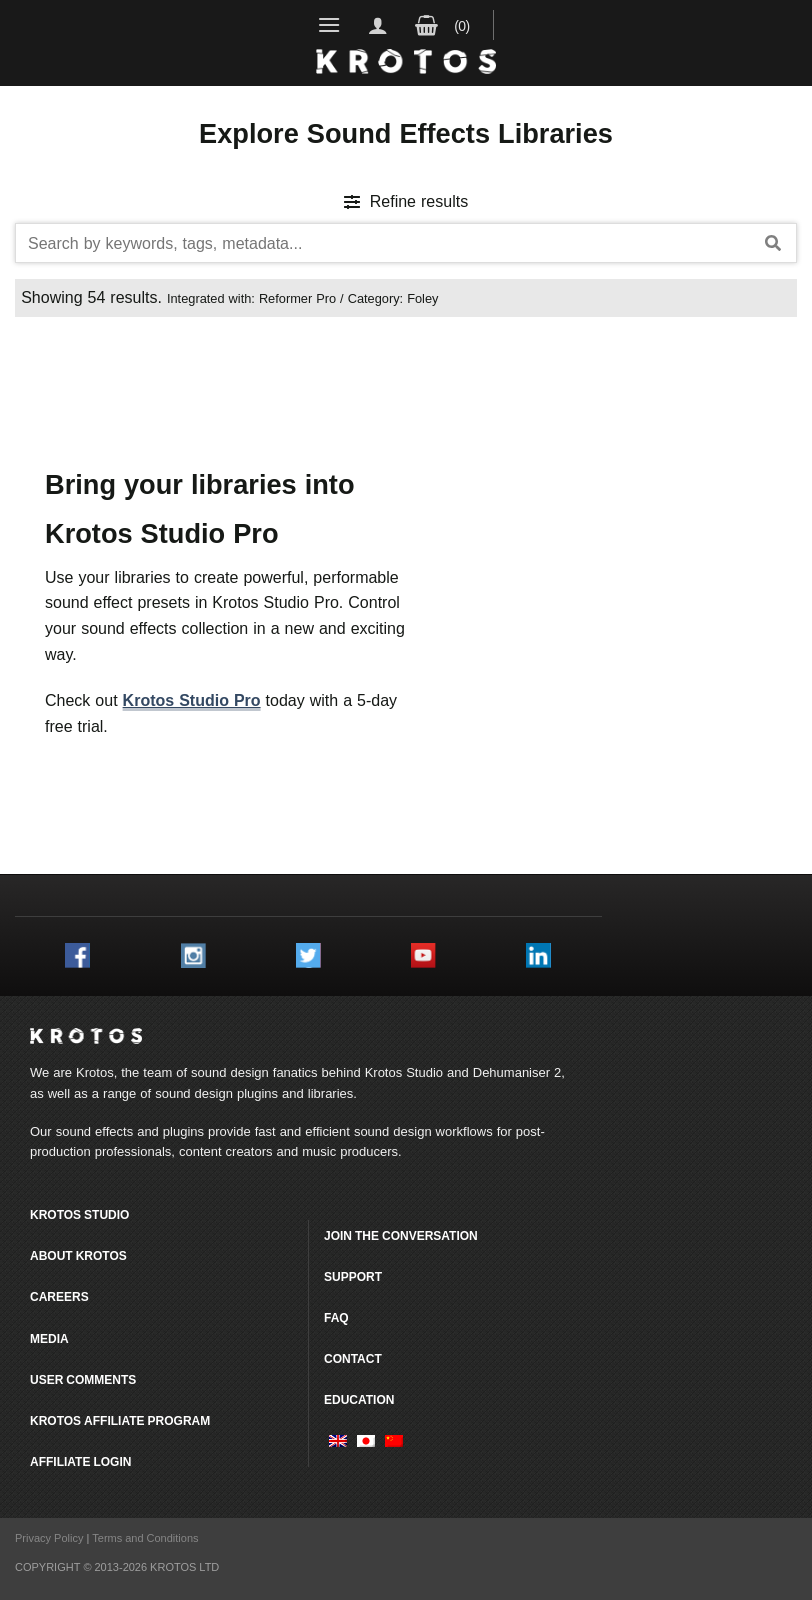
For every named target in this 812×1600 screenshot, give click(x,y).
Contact (353, 1358)
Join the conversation (401, 1235)
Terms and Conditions (145, 1538)
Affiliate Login (80, 1461)
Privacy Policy (49, 1538)
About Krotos (78, 1255)
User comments (83, 1379)
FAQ (336, 1317)
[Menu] (329, 24)
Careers (59, 1296)
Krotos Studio (404, 1072)
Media (49, 1338)
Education (359, 1399)
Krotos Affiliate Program (120, 1420)
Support (353, 1276)
